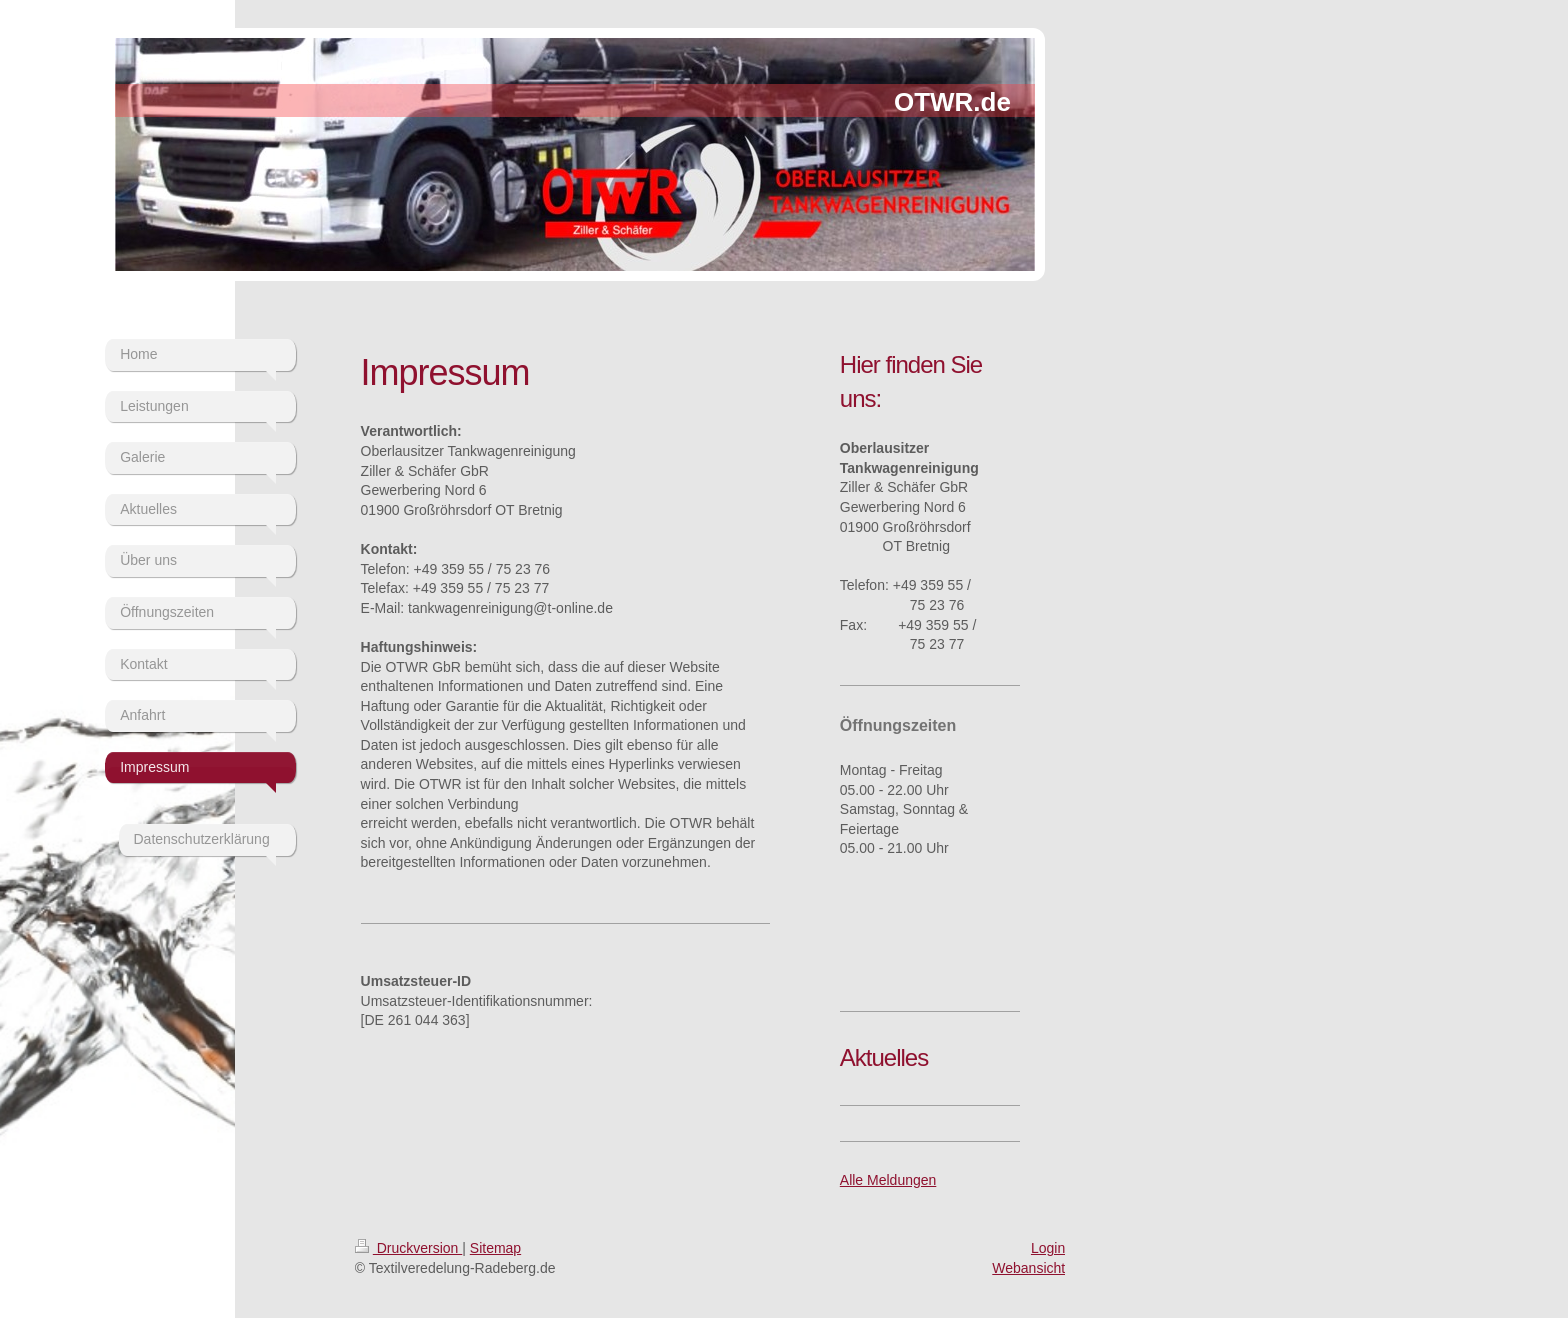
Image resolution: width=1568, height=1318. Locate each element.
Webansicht (1028, 1268)
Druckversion (408, 1248)
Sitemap (495, 1248)
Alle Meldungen (888, 1180)
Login (1048, 1248)
